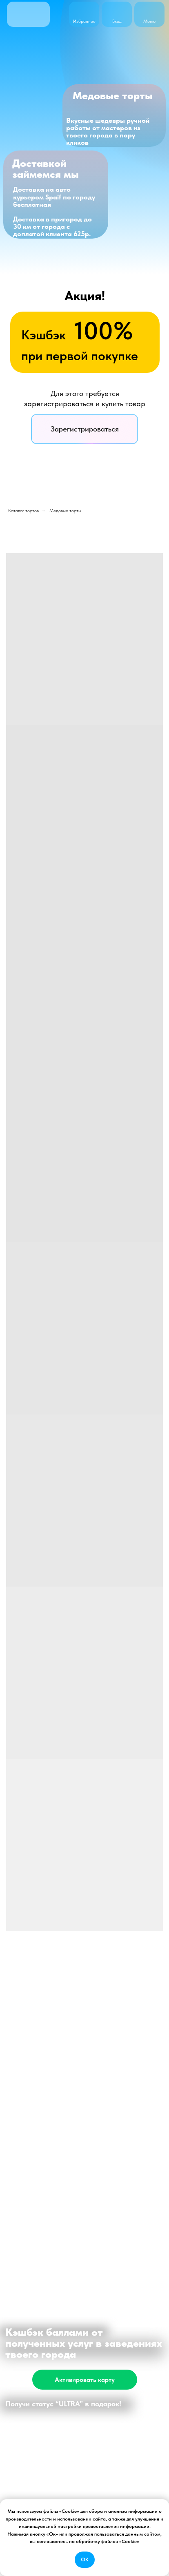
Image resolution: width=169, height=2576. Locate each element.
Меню (149, 21)
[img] (117, 11)
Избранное (84, 21)
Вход (117, 21)
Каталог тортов (23, 510)
